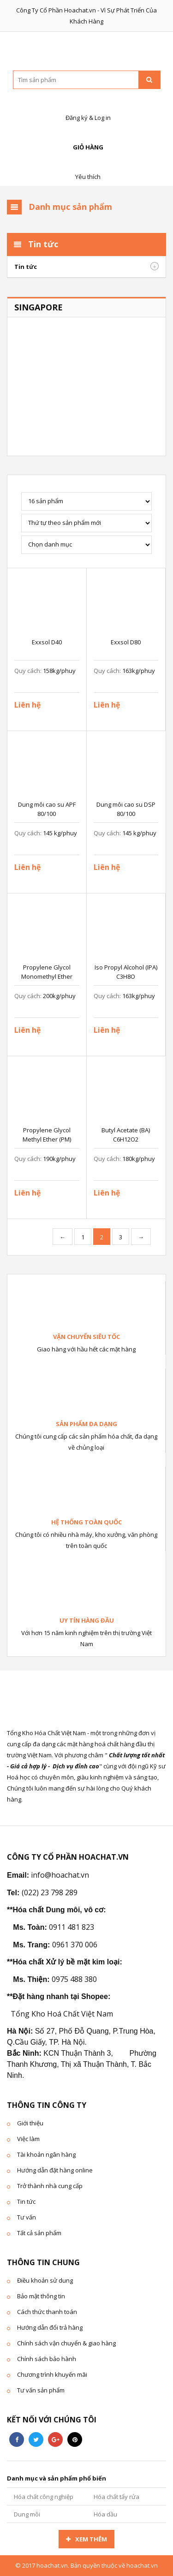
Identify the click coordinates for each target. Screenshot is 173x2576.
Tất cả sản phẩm (39, 2233)
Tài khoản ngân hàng (46, 2154)
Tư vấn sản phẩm (41, 2390)
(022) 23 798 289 (50, 1892)
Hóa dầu (105, 2514)
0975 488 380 (74, 1979)
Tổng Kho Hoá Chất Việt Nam (62, 2014)
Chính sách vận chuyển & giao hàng (66, 2343)
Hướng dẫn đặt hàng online (55, 2170)
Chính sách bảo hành (46, 2359)
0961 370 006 (74, 1944)
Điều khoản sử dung (45, 2280)
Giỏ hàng (87, 137)
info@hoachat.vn (60, 1875)
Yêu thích (87, 167)
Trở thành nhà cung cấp (50, 2186)
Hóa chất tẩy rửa (116, 2497)
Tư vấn (26, 2217)
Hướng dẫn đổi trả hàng (50, 2327)
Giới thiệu (30, 2123)
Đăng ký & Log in (87, 108)
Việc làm (28, 2139)
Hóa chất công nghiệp (43, 2497)
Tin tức (25, 266)
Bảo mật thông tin (41, 2296)
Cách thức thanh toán (47, 2312)
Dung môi (27, 2514)
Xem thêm (91, 2539)
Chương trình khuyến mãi (52, 2374)
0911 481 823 (71, 1927)
